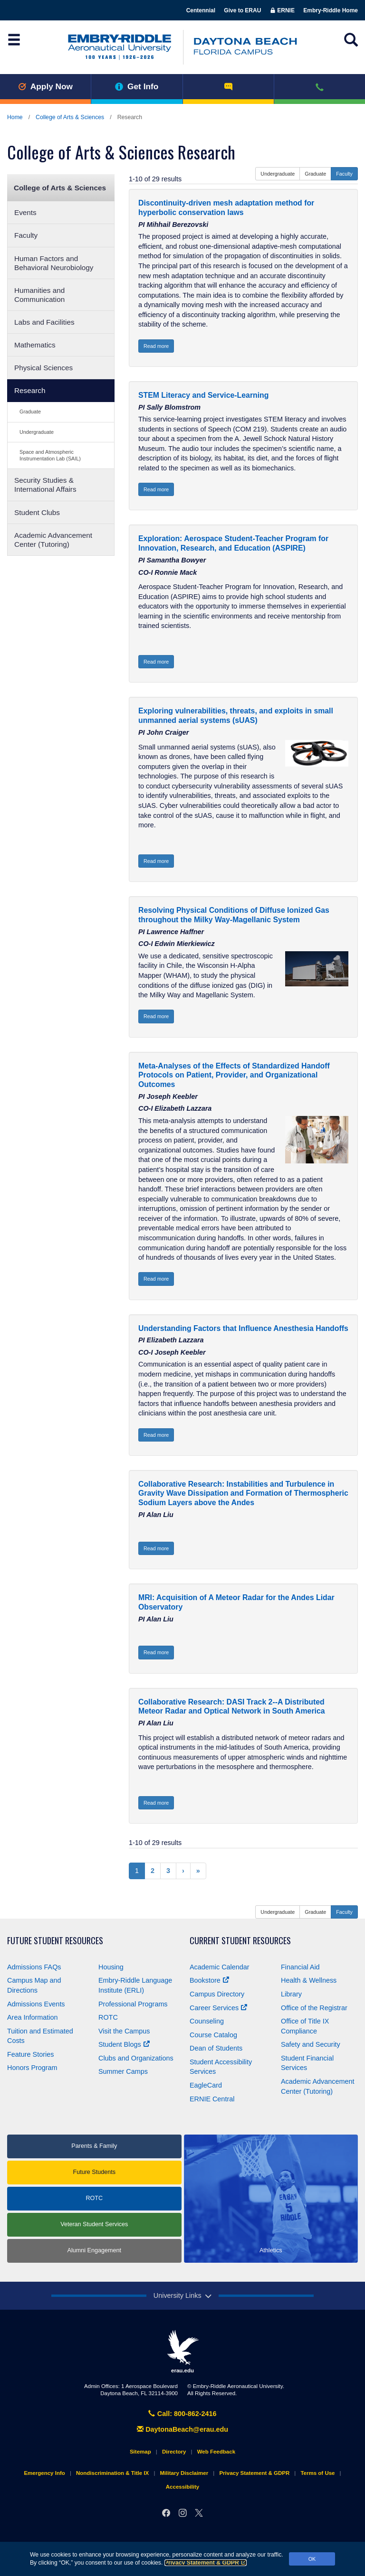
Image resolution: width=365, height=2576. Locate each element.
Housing (111, 1967)
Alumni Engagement (94, 2250)
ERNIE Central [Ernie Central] (212, 2099)
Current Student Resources (240, 1940)
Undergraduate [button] (277, 174)
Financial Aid (300, 1967)
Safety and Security (310, 2044)
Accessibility (182, 2487)
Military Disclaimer (184, 2473)
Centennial (200, 10)
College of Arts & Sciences (70, 117)
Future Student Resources (55, 1940)
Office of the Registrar (314, 2008)
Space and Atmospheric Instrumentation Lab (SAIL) (50, 455)
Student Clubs (37, 512)
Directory (174, 2451)
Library (291, 1994)
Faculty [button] (344, 174)
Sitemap (140, 2451)
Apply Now (45, 86)
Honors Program (32, 2067)
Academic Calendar (220, 1967)
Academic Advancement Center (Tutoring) (53, 539)
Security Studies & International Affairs (45, 484)
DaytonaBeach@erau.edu (182, 2429)
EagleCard (206, 2085)
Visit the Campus (124, 2031)
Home (15, 117)
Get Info (136, 86)
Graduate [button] (315, 174)
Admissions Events (36, 2004)
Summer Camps (123, 2071)
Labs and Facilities (44, 322)
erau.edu (182, 2351)
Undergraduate (36, 432)
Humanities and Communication (39, 294)
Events (25, 212)
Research (29, 390)
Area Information (32, 2017)
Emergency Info (44, 2473)
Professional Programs (133, 2004)
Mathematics (35, 345)
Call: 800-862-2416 (182, 2413)
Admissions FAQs (34, 1967)
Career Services (218, 2008)
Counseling (207, 2021)
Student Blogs (124, 2044)
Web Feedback (216, 2451)
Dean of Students (216, 2048)
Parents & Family (94, 2146)
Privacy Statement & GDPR (205, 2562)
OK (312, 2559)
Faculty (26, 235)
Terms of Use (317, 2473)
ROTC (108, 2017)
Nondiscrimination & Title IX (112, 2473)
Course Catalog (213, 2035)
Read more (156, 346)
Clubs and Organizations (135, 2058)
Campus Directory (217, 1994)
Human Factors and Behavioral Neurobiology (54, 263)
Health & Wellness (308, 1980)
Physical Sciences (43, 368)
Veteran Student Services (94, 2224)
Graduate (30, 411)
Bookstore (209, 1980)
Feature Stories (30, 2054)
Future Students (94, 2172)
